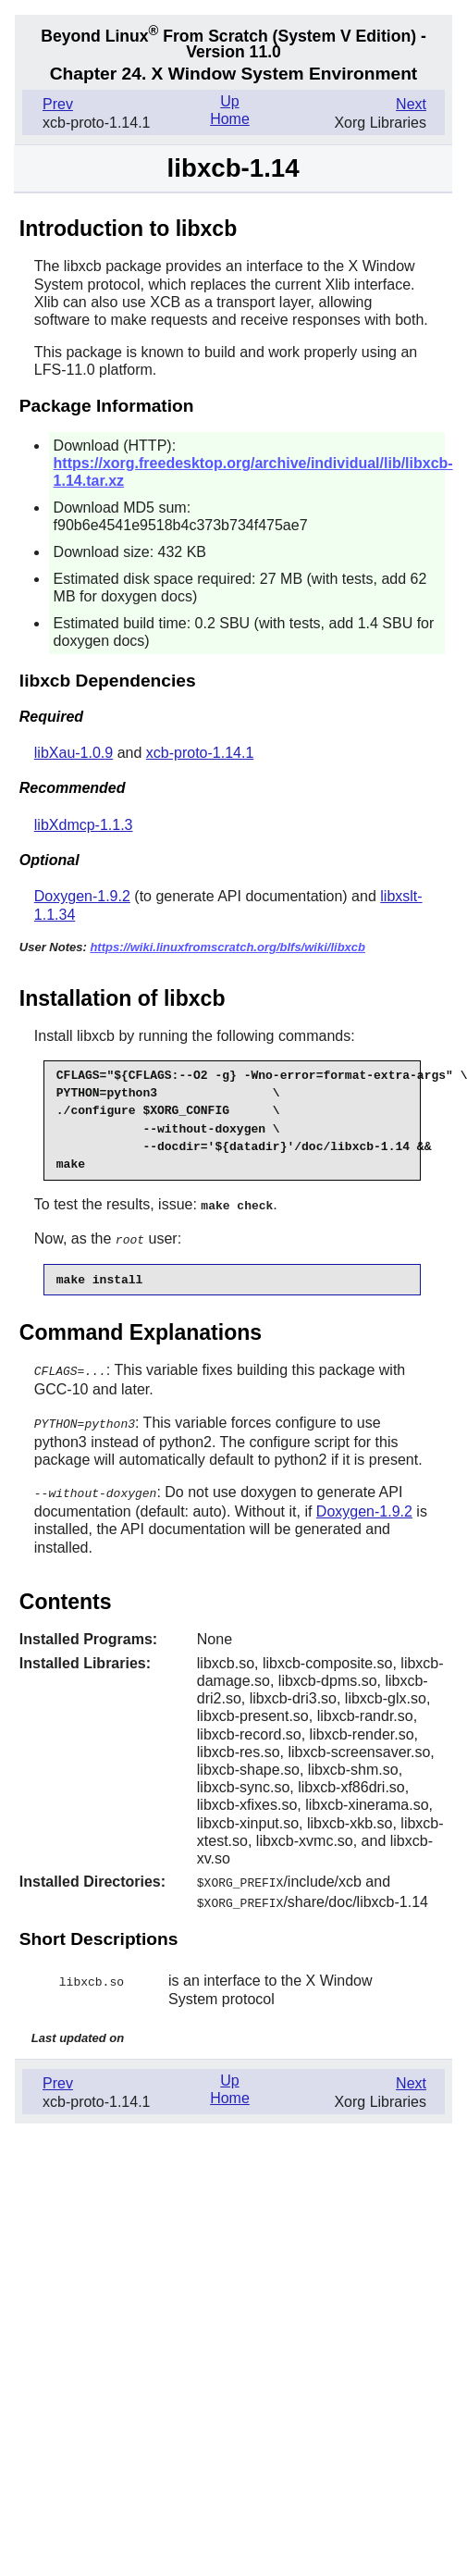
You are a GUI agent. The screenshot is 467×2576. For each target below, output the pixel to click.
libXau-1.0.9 (73, 753)
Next (411, 104)
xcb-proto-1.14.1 (200, 753)
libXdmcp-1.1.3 (83, 825)
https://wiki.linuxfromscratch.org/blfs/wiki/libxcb (227, 947)
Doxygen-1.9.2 (82, 896)
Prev (58, 104)
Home (230, 119)
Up (229, 101)
